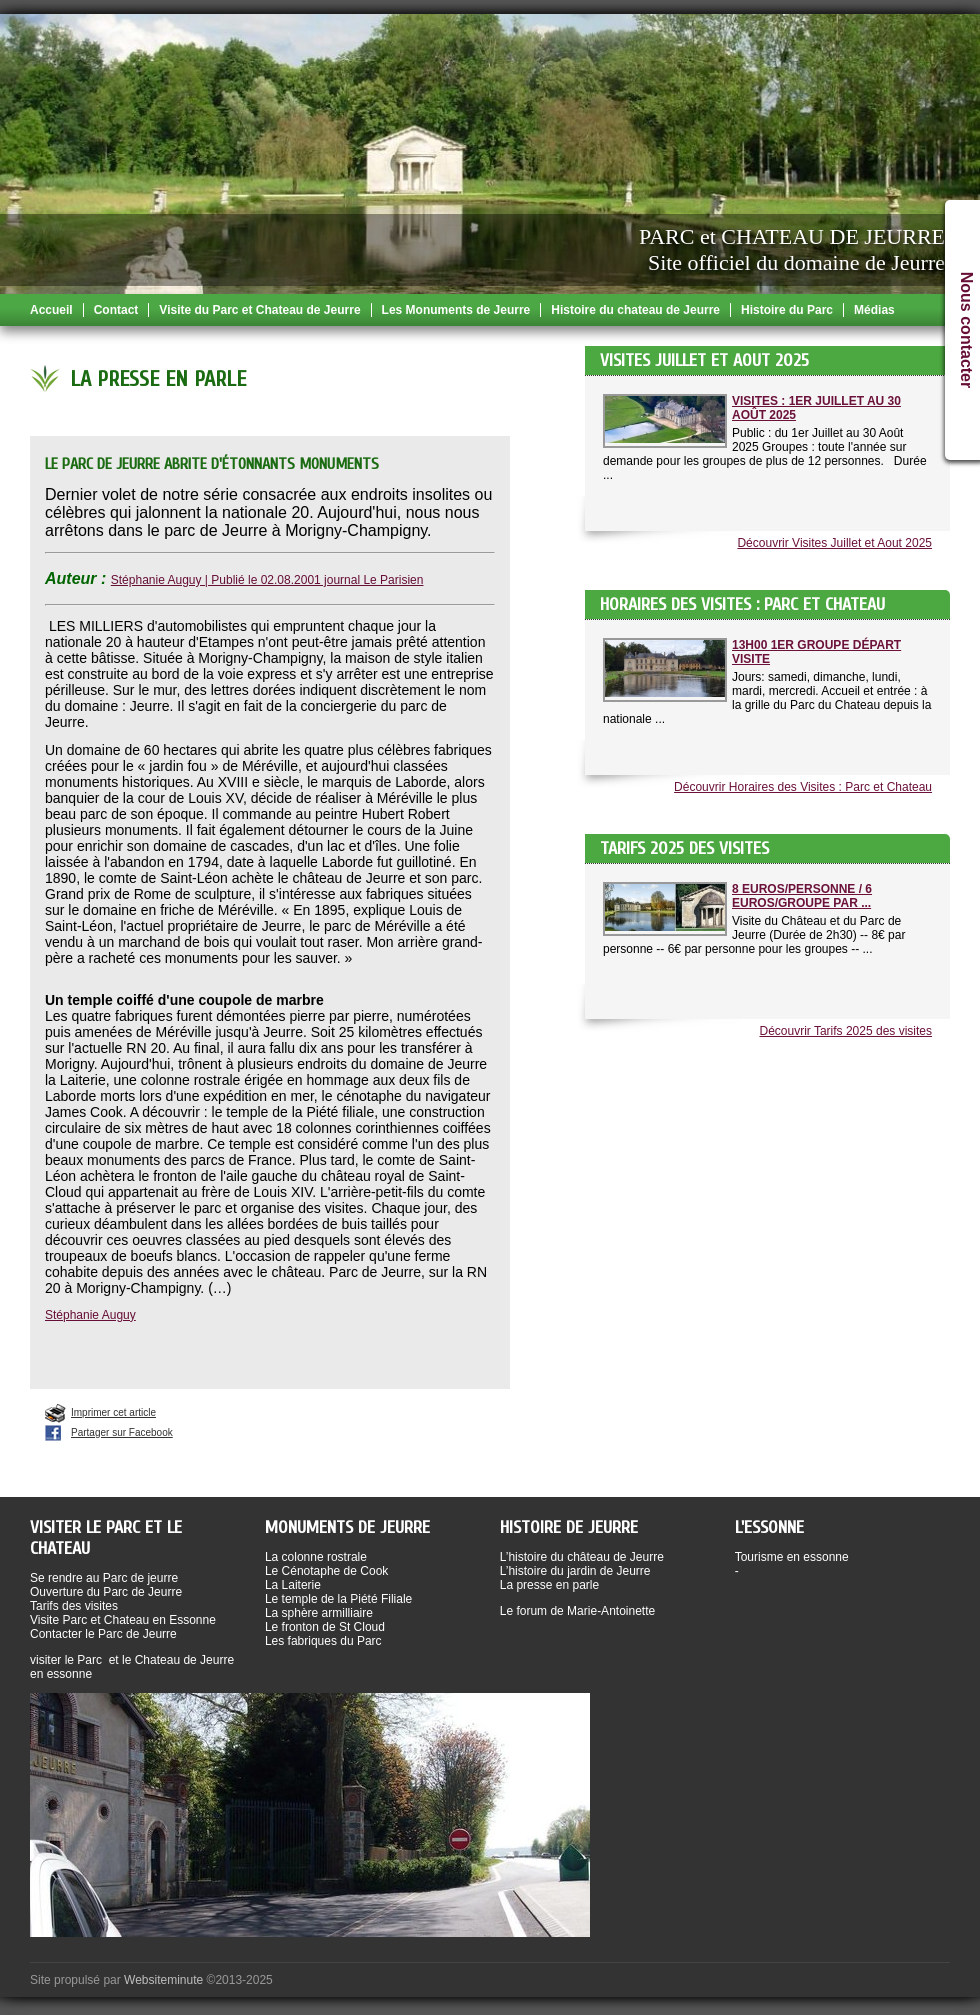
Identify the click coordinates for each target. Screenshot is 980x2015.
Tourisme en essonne (792, 1557)
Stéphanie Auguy (90, 1315)
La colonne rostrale (316, 1557)
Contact (116, 310)
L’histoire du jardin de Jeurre (575, 1571)
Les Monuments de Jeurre (456, 310)
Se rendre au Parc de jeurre (104, 1578)
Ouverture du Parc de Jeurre (106, 1592)
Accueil (51, 310)
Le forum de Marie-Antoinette (577, 1611)
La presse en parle (549, 1585)
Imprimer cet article (113, 1412)
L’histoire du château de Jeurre (582, 1557)
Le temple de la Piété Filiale (338, 1599)
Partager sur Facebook (122, 1432)
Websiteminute (163, 1980)
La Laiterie (293, 1585)
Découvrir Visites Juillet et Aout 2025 (834, 543)
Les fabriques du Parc (323, 1641)
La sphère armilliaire (319, 1613)
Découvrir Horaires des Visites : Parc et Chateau (803, 787)
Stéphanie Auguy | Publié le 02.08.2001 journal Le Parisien (267, 580)
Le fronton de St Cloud (325, 1627)
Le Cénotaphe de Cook (326, 1571)
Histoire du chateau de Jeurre (635, 310)
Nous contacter (966, 330)
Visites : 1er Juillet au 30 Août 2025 (816, 408)
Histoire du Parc (787, 310)
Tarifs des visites (74, 1606)
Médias (874, 310)
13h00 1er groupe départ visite (816, 652)
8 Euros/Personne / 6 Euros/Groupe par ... (802, 896)
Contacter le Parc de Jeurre (103, 1634)
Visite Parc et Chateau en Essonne (123, 1620)
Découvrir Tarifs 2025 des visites (845, 1031)
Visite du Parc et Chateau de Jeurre (259, 310)
